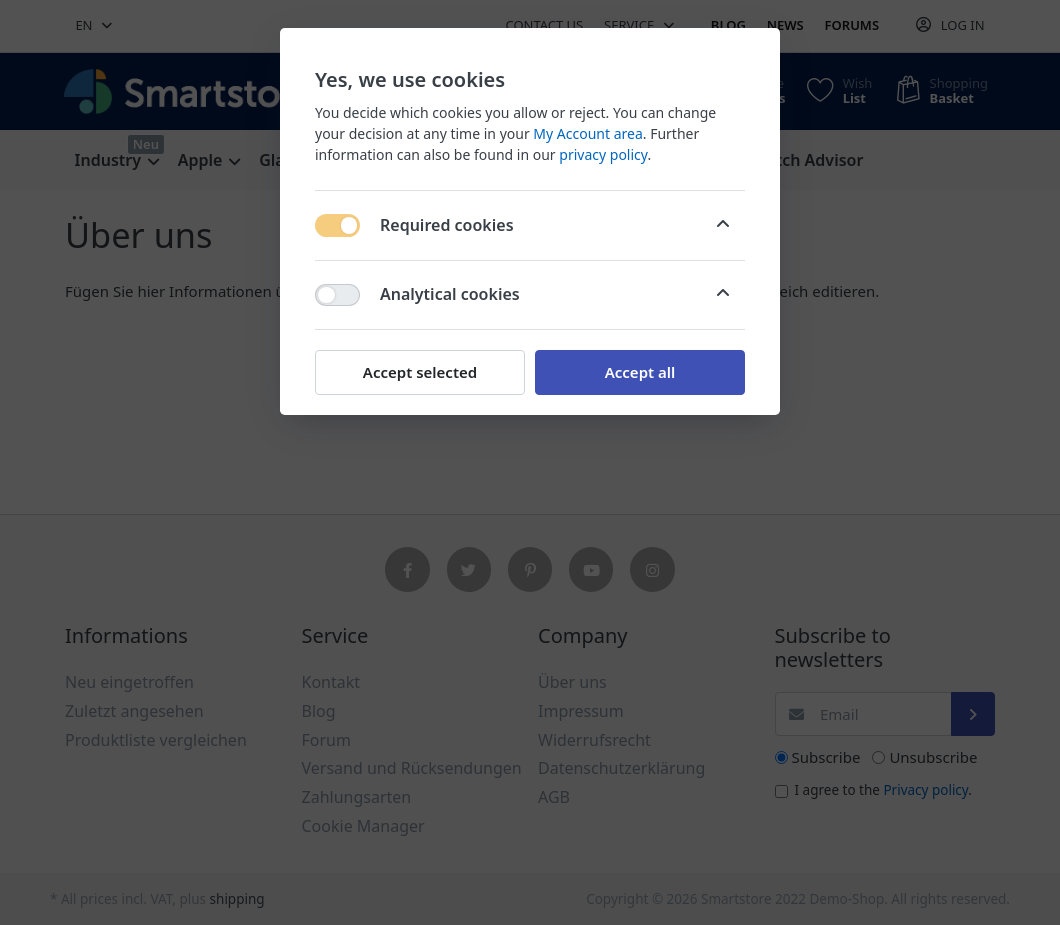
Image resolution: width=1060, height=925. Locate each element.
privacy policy (603, 154)
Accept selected (420, 372)
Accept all (640, 372)
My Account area (587, 133)
